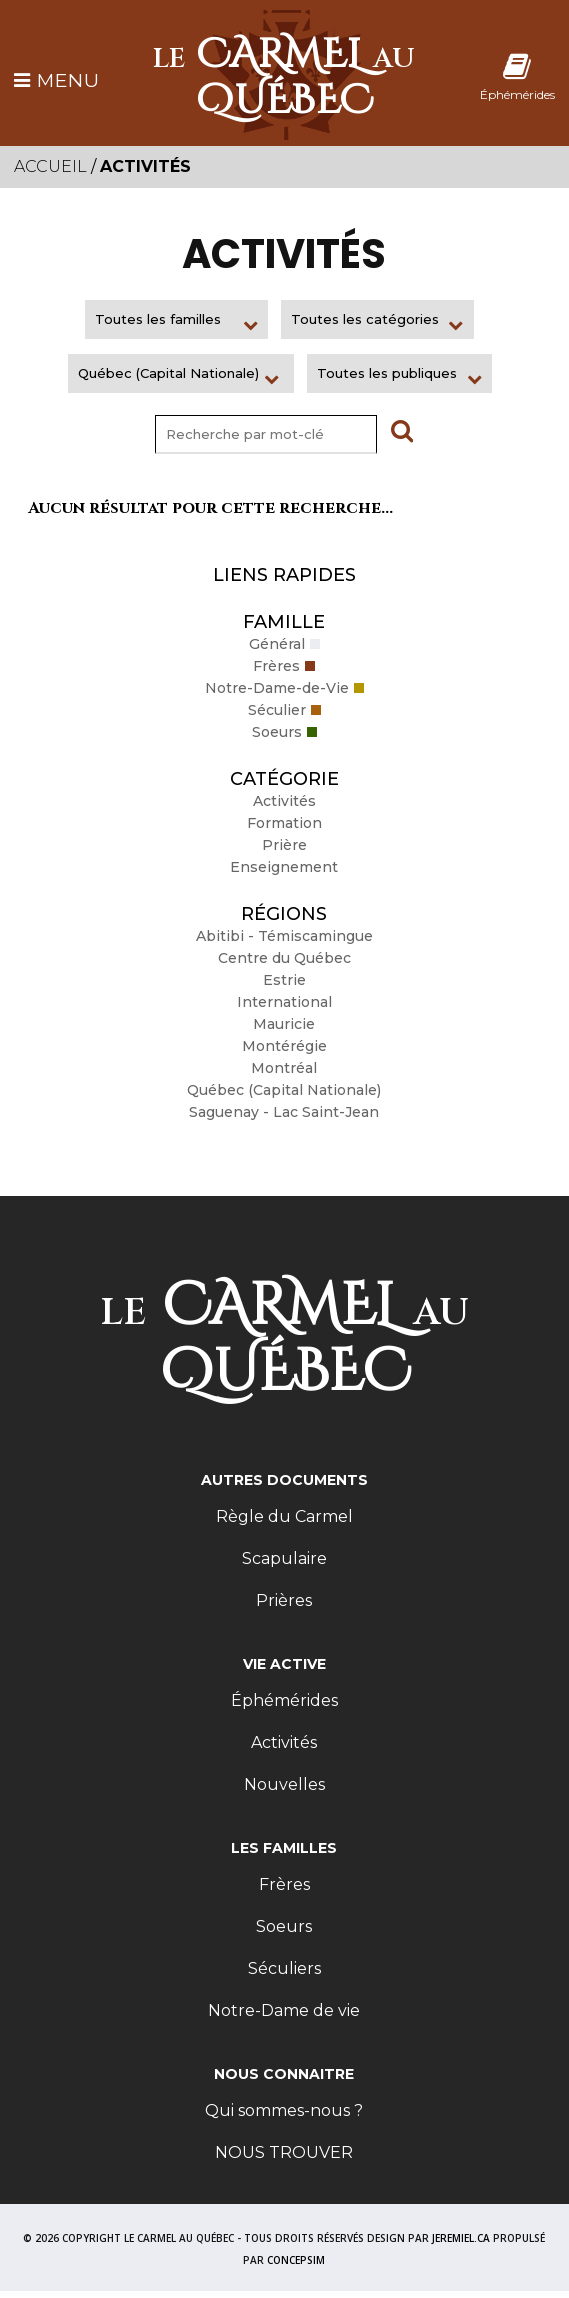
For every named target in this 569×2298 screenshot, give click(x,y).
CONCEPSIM (296, 2260)
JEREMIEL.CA (461, 2238)
